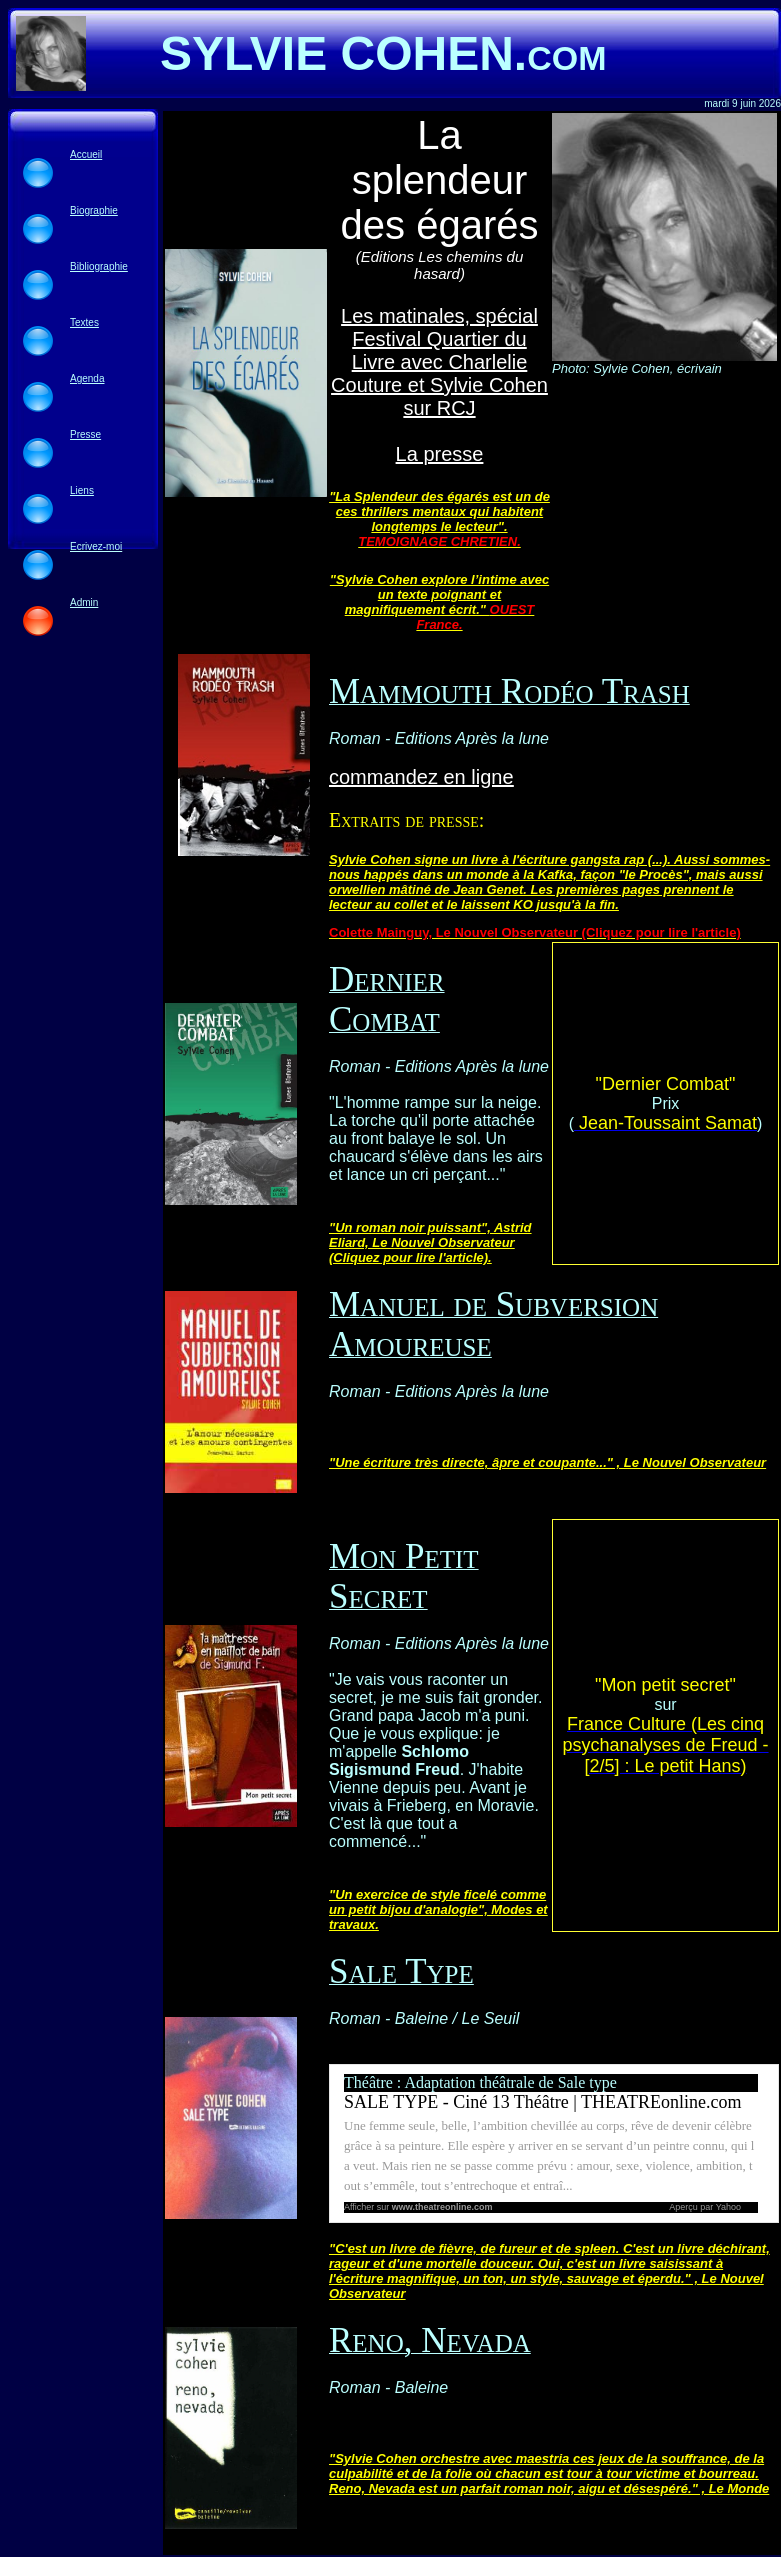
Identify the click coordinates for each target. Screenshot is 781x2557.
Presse (85, 434)
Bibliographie (99, 266)
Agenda (87, 378)
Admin (84, 602)
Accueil (86, 154)
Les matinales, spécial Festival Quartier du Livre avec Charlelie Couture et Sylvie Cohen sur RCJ (439, 362)
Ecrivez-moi (96, 546)
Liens (82, 490)
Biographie (94, 210)
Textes (84, 322)
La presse (440, 454)
